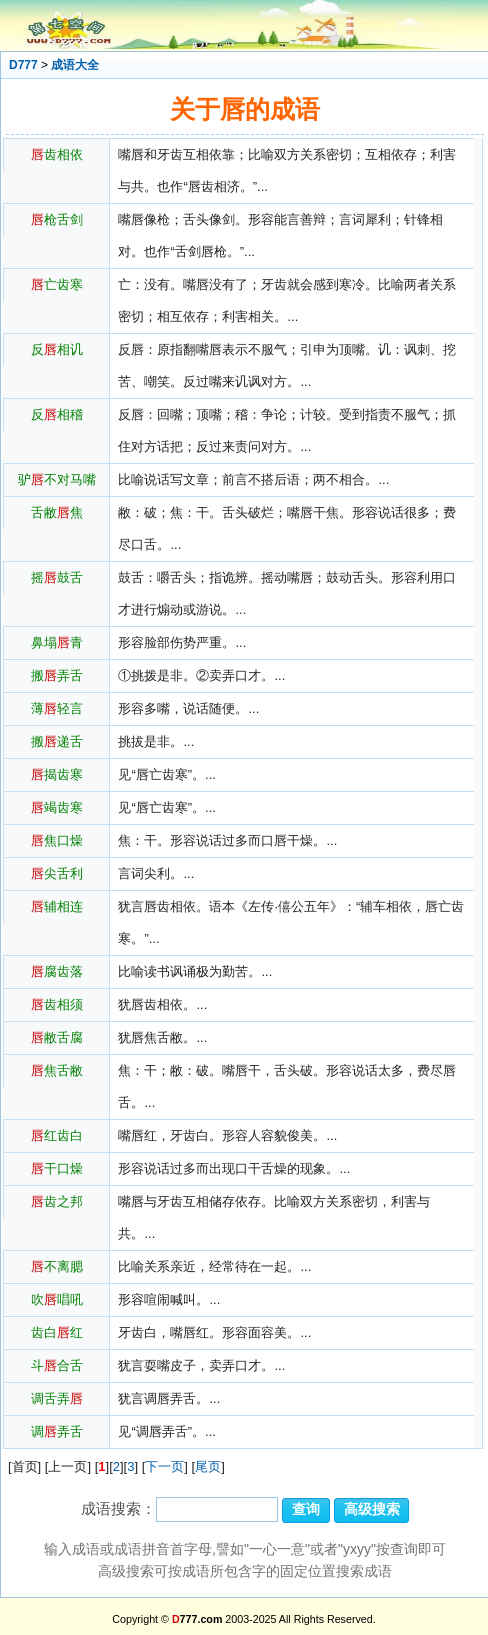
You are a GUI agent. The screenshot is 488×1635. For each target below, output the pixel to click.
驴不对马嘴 (57, 479)
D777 (23, 65)
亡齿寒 (57, 284)
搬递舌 (57, 741)
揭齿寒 (57, 774)
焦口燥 (57, 840)
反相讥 (57, 349)
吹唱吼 (57, 1299)
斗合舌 (57, 1365)
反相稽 (57, 414)
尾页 (208, 1466)
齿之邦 (57, 1201)
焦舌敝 (57, 1070)
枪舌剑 (57, 219)
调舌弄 (57, 1398)
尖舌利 (57, 873)
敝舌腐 (57, 1037)
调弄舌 (57, 1431)
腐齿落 (57, 971)
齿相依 (57, 154)
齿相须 (57, 1004)
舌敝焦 (57, 512)
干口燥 (57, 1168)
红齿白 (57, 1135)
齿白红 (57, 1332)
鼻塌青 (57, 642)
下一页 (164, 1466)
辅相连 (57, 906)
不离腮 (57, 1266)
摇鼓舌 (57, 577)
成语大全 (75, 65)
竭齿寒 (57, 807)
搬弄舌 (57, 675)
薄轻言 (57, 708)
